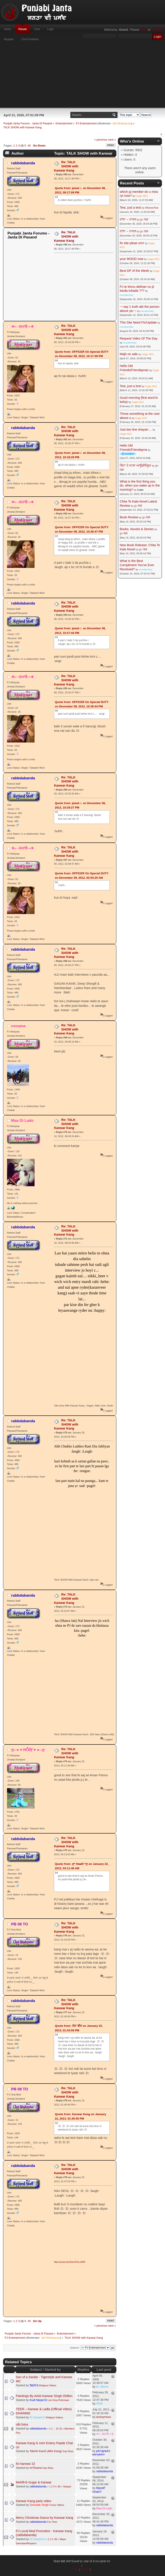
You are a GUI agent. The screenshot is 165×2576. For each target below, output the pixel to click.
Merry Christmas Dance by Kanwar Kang (44, 2517)
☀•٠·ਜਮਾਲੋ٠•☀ (22, 326)
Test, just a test (130, 207)
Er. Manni (102, 2386)
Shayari (67, 2486)
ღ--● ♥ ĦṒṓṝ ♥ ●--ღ (28, 1750)
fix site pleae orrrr (132, 243)
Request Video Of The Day (138, 338)
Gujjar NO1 (142, 196)
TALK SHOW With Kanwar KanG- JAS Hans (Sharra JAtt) (84, 1734)
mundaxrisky (126, 295)
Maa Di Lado (22, 1120)
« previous (100, 139)
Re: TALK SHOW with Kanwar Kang (66, 166)
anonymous (103, 2417)
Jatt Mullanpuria (121, 123)
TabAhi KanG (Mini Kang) (45, 2451)
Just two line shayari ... (136, 429)
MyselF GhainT (98, 2489)
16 (60, 2428)
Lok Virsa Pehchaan (58, 2400)
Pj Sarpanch (37, 2417)
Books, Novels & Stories (137, 529)
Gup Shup (67, 2451)
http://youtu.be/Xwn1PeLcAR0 (69, 2262)
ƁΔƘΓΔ (34, 2385)
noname (18, 1026)
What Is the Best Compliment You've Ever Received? (137, 565)
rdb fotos (22, 2424)
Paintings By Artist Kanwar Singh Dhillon (44, 2396)
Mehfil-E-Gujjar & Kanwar (33, 2482)
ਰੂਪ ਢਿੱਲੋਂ (144, 219)
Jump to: (74, 2347)
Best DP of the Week (135, 270)
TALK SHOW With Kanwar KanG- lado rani (76, 1579)
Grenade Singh (39, 2504)
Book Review (129, 517)
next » (112, 139)
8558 (99, 2403)
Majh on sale (129, 354)
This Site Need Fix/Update (138, 322)
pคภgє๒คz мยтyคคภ (101, 2452)
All (29, 145)
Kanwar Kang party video (33, 2501)
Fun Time (52, 2522)
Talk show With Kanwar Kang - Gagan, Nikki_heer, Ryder (83, 1405)
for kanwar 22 (25, 2463)
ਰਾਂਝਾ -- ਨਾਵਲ (128, 219)
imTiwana (36, 2467)
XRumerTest (151, 207)
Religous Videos (47, 2385)
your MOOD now (131, 259)
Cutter (140, 489)
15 (57, 2428)
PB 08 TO (19, 1924)
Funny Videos (57, 2505)
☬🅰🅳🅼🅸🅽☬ (128, 454)
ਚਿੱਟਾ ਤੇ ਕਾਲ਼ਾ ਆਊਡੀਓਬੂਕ (135, 465)
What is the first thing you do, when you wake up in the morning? (140, 485)
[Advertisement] (83, 76)
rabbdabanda (23, 163)
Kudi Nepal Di (38, 2400)
